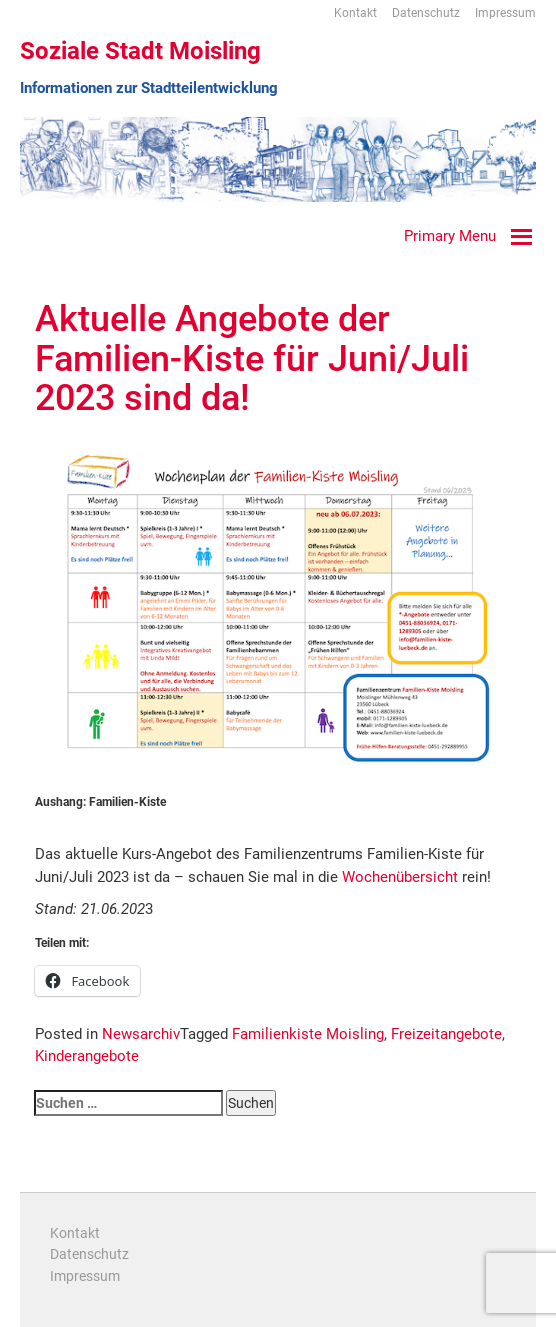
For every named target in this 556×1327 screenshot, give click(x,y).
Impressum (505, 13)
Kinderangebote (87, 1056)
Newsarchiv (141, 1034)
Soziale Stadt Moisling (140, 51)
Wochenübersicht (400, 877)
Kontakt (355, 13)
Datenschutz (426, 13)
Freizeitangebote (446, 1034)
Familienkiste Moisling (308, 1034)
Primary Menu (450, 236)
